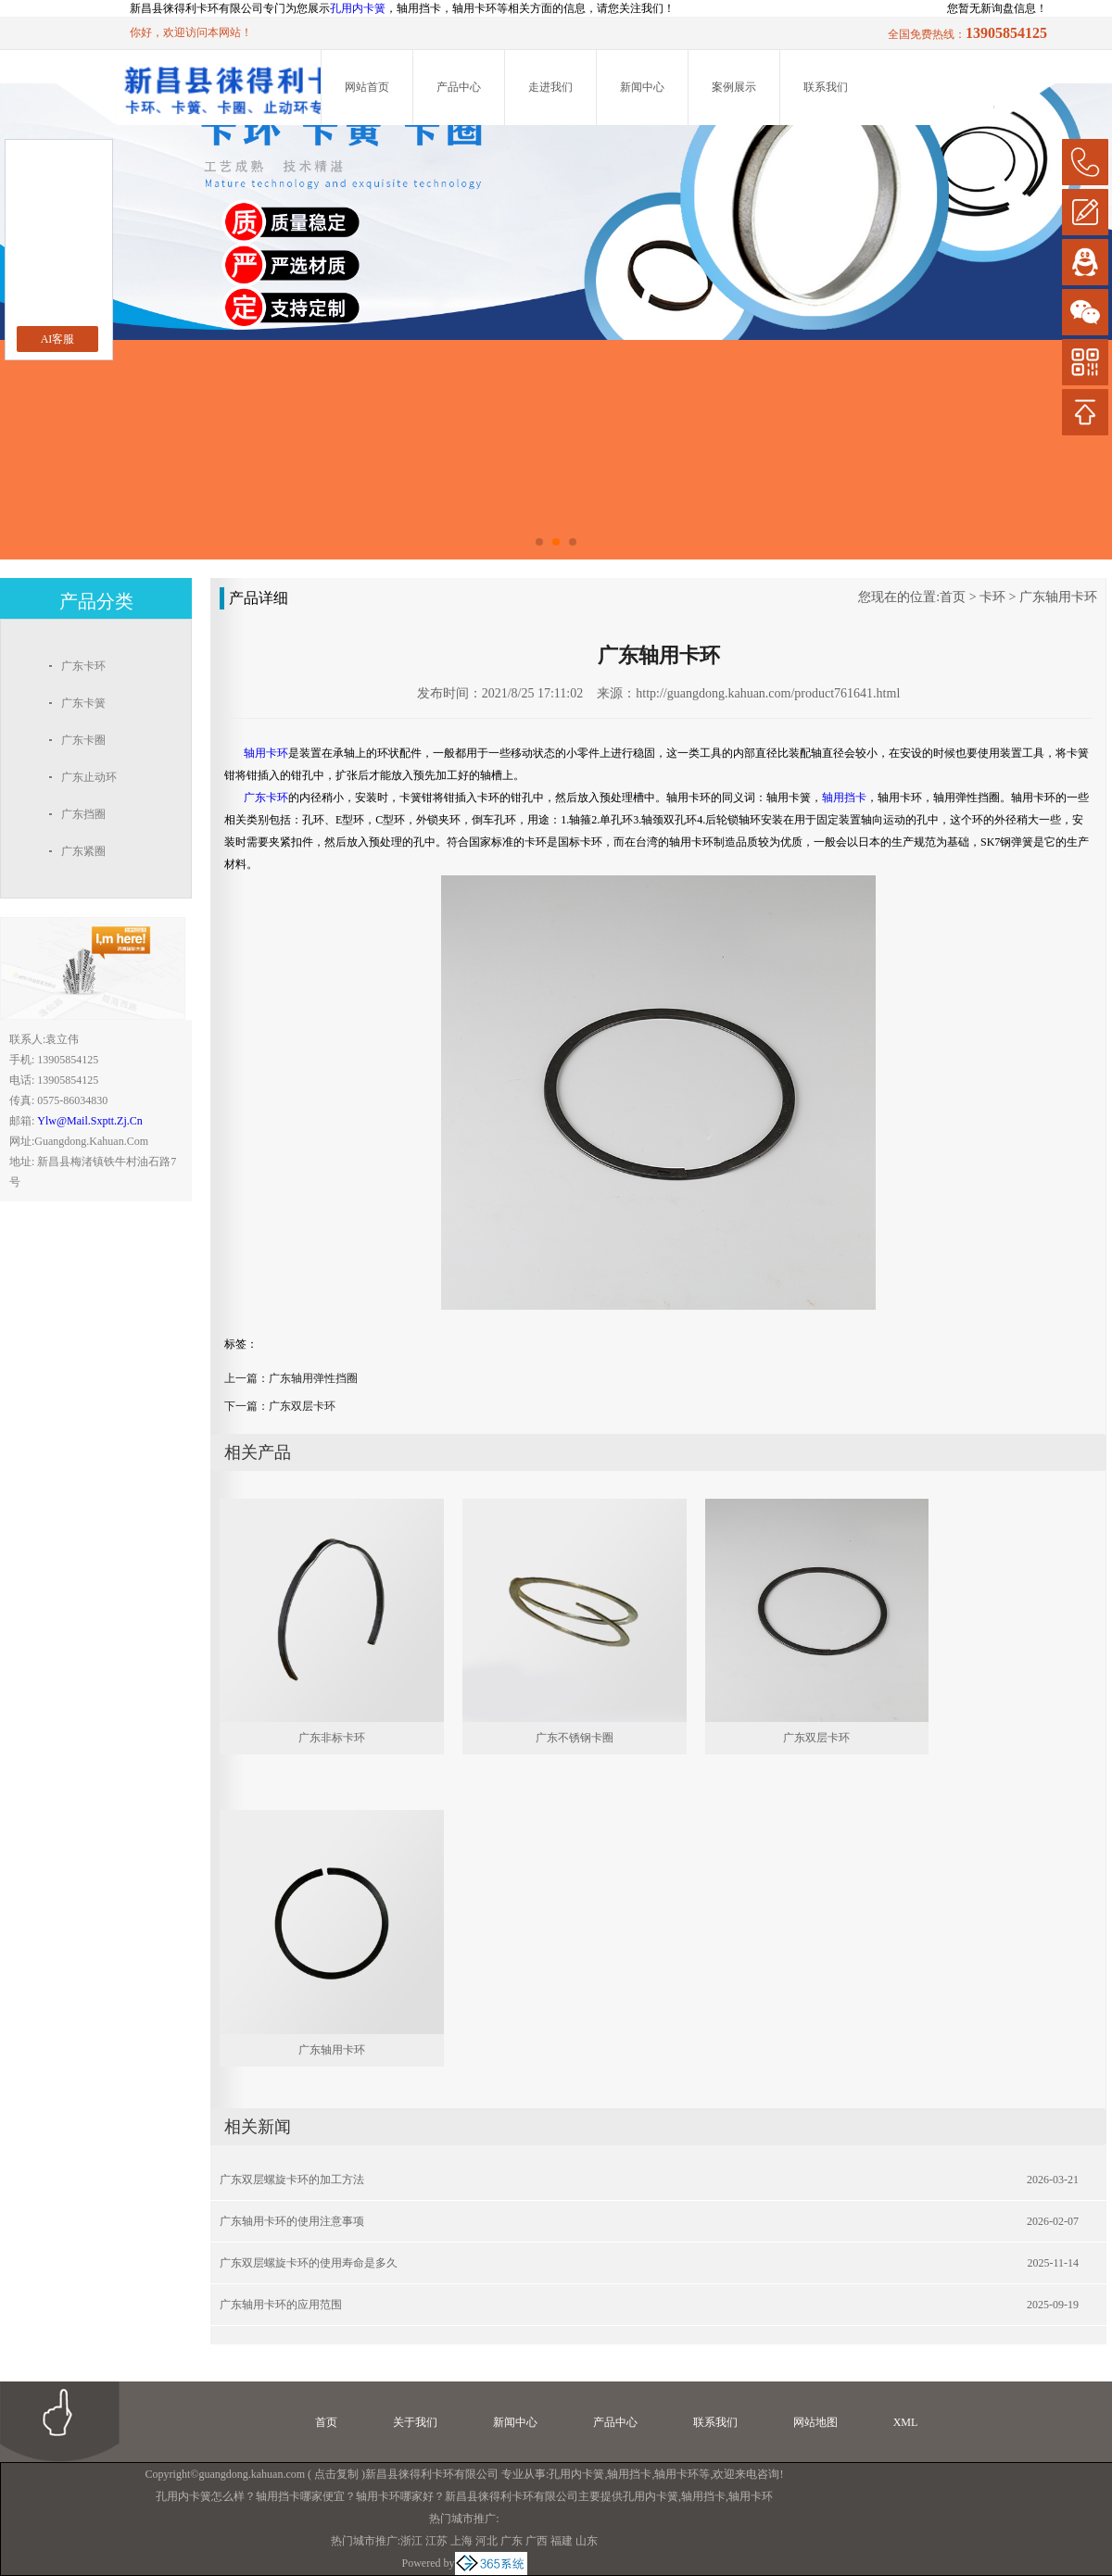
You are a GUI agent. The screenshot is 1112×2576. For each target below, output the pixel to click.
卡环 (992, 597)
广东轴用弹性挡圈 (313, 1378)
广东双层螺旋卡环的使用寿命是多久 (309, 2262)
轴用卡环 (676, 2474)
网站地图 (815, 2422)
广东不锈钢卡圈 (574, 1737)
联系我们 (825, 87)
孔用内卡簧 (357, 8)
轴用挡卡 (629, 2474)
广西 (536, 2540)
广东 (511, 2540)
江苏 (436, 2540)
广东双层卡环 (302, 1406)
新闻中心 (642, 87)
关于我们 (415, 2422)
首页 (953, 597)
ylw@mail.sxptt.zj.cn (89, 1120)
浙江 (411, 2540)
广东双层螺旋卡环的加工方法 (292, 2179)
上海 (461, 2540)
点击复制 (336, 2474)
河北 (486, 2540)
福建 (561, 2540)
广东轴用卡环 (1058, 597)
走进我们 (550, 87)
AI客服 (58, 339)
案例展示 (734, 87)
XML (905, 2422)
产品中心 (458, 87)
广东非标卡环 (331, 1737)
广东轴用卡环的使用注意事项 (292, 2221)
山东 (586, 2540)
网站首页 (367, 87)
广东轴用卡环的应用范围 (281, 2304)
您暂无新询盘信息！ (997, 8)
